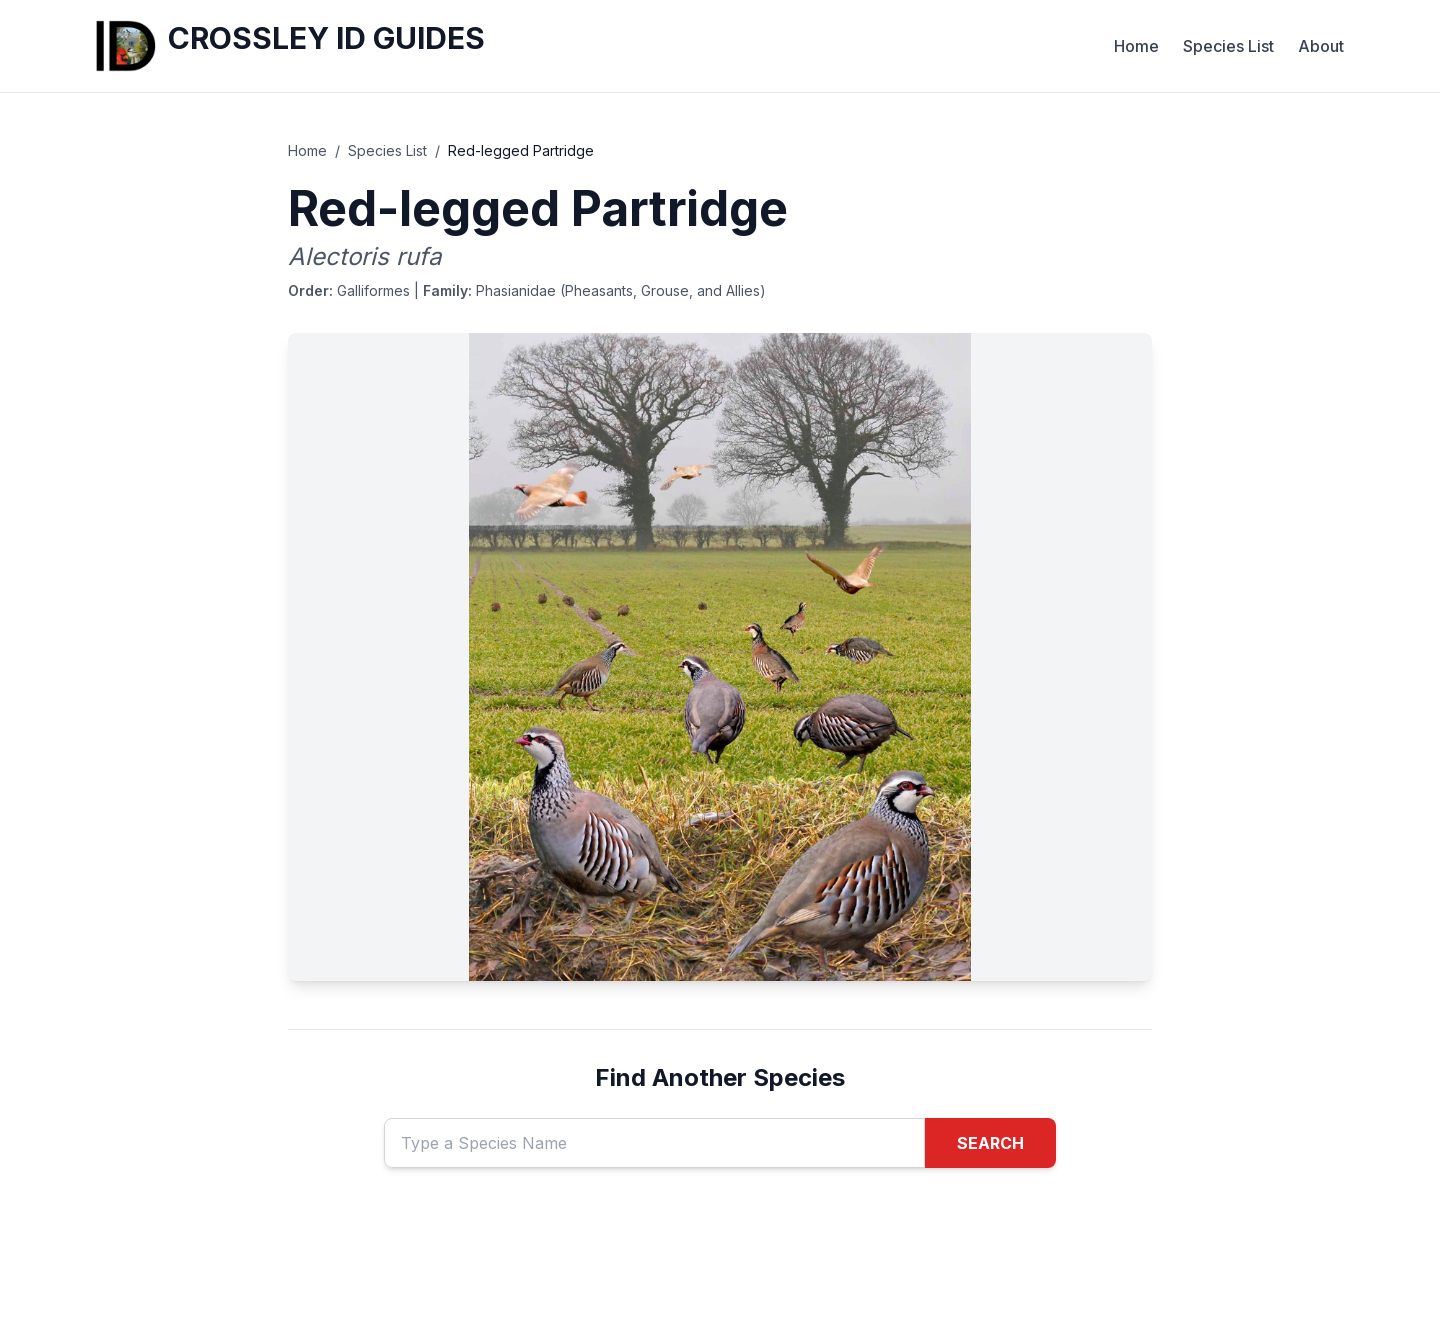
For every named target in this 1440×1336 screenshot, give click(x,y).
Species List (1228, 46)
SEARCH (990, 1143)
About (1321, 46)
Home (1136, 46)
